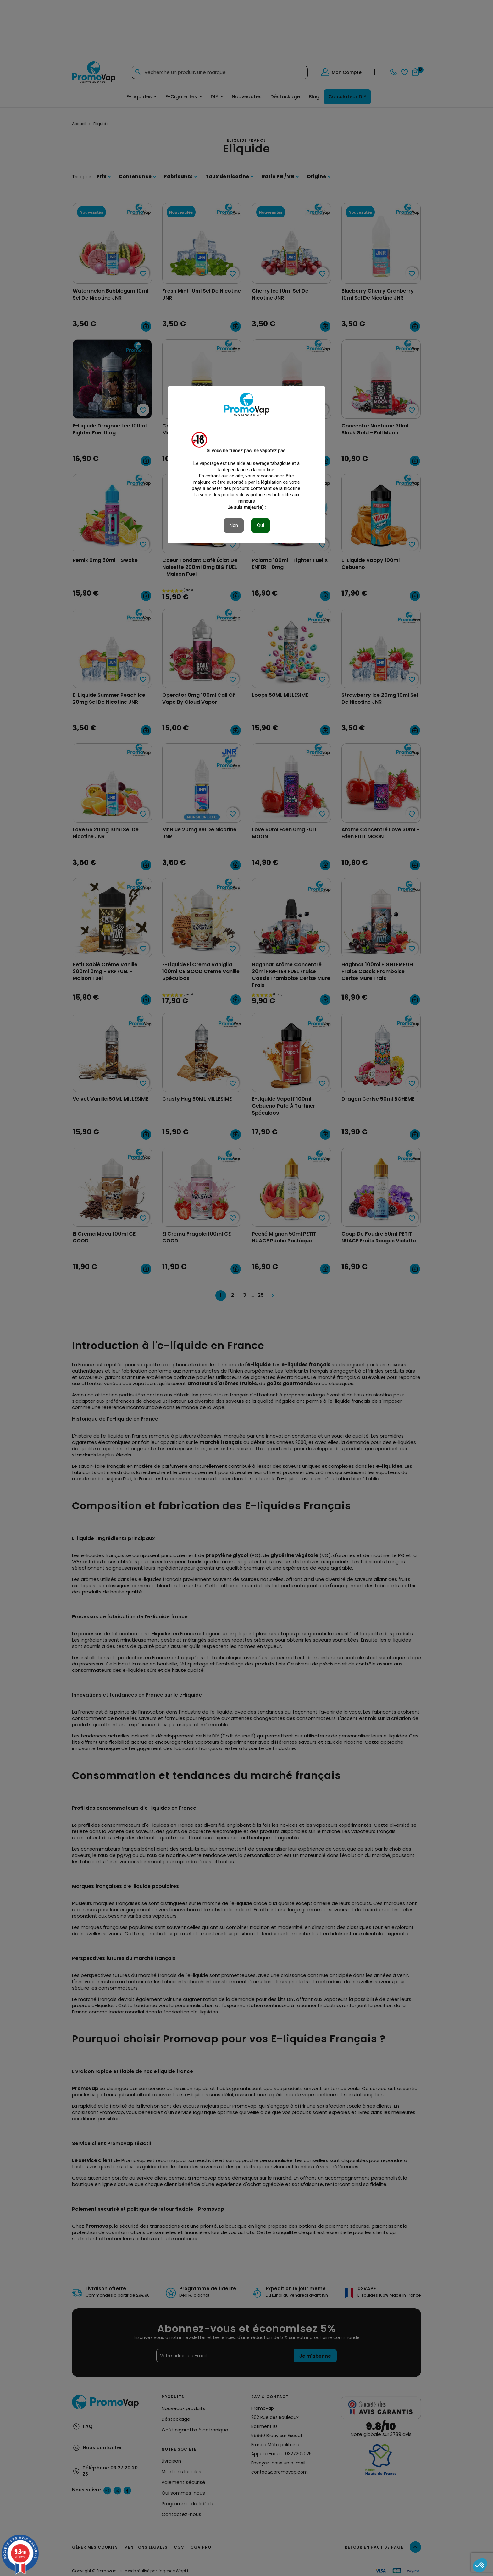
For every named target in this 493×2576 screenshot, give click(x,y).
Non (233, 525)
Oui (260, 525)
